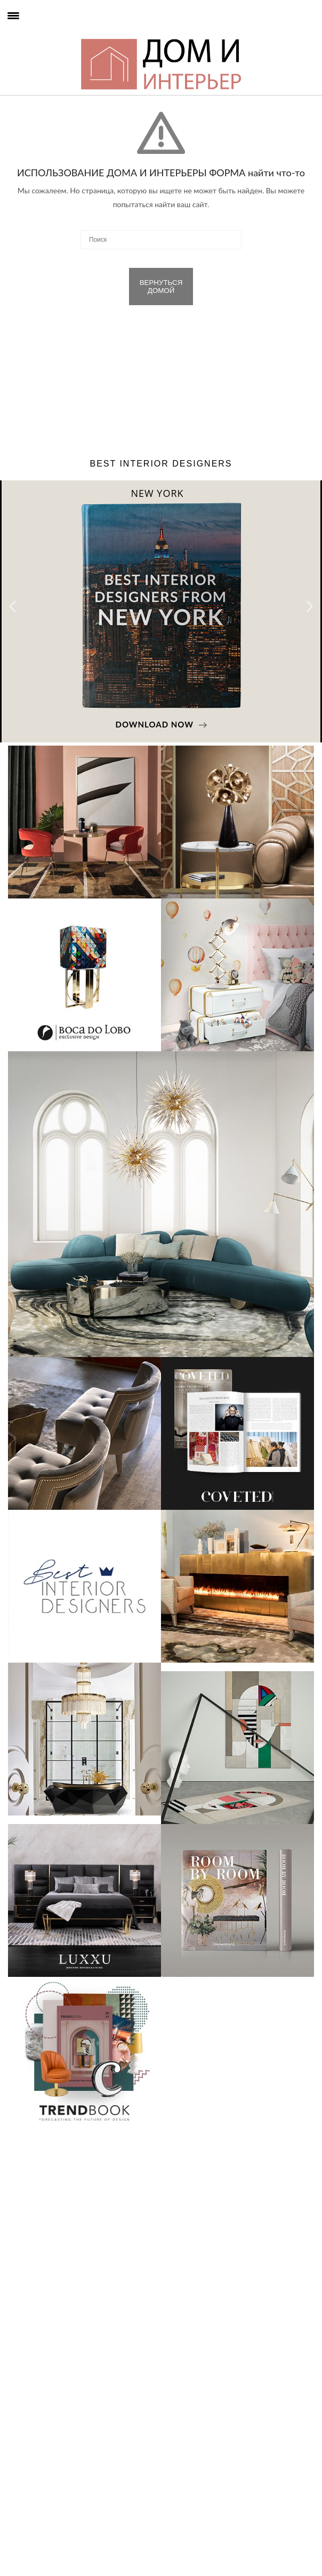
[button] (309, 607)
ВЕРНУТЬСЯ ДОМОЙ (161, 287)
